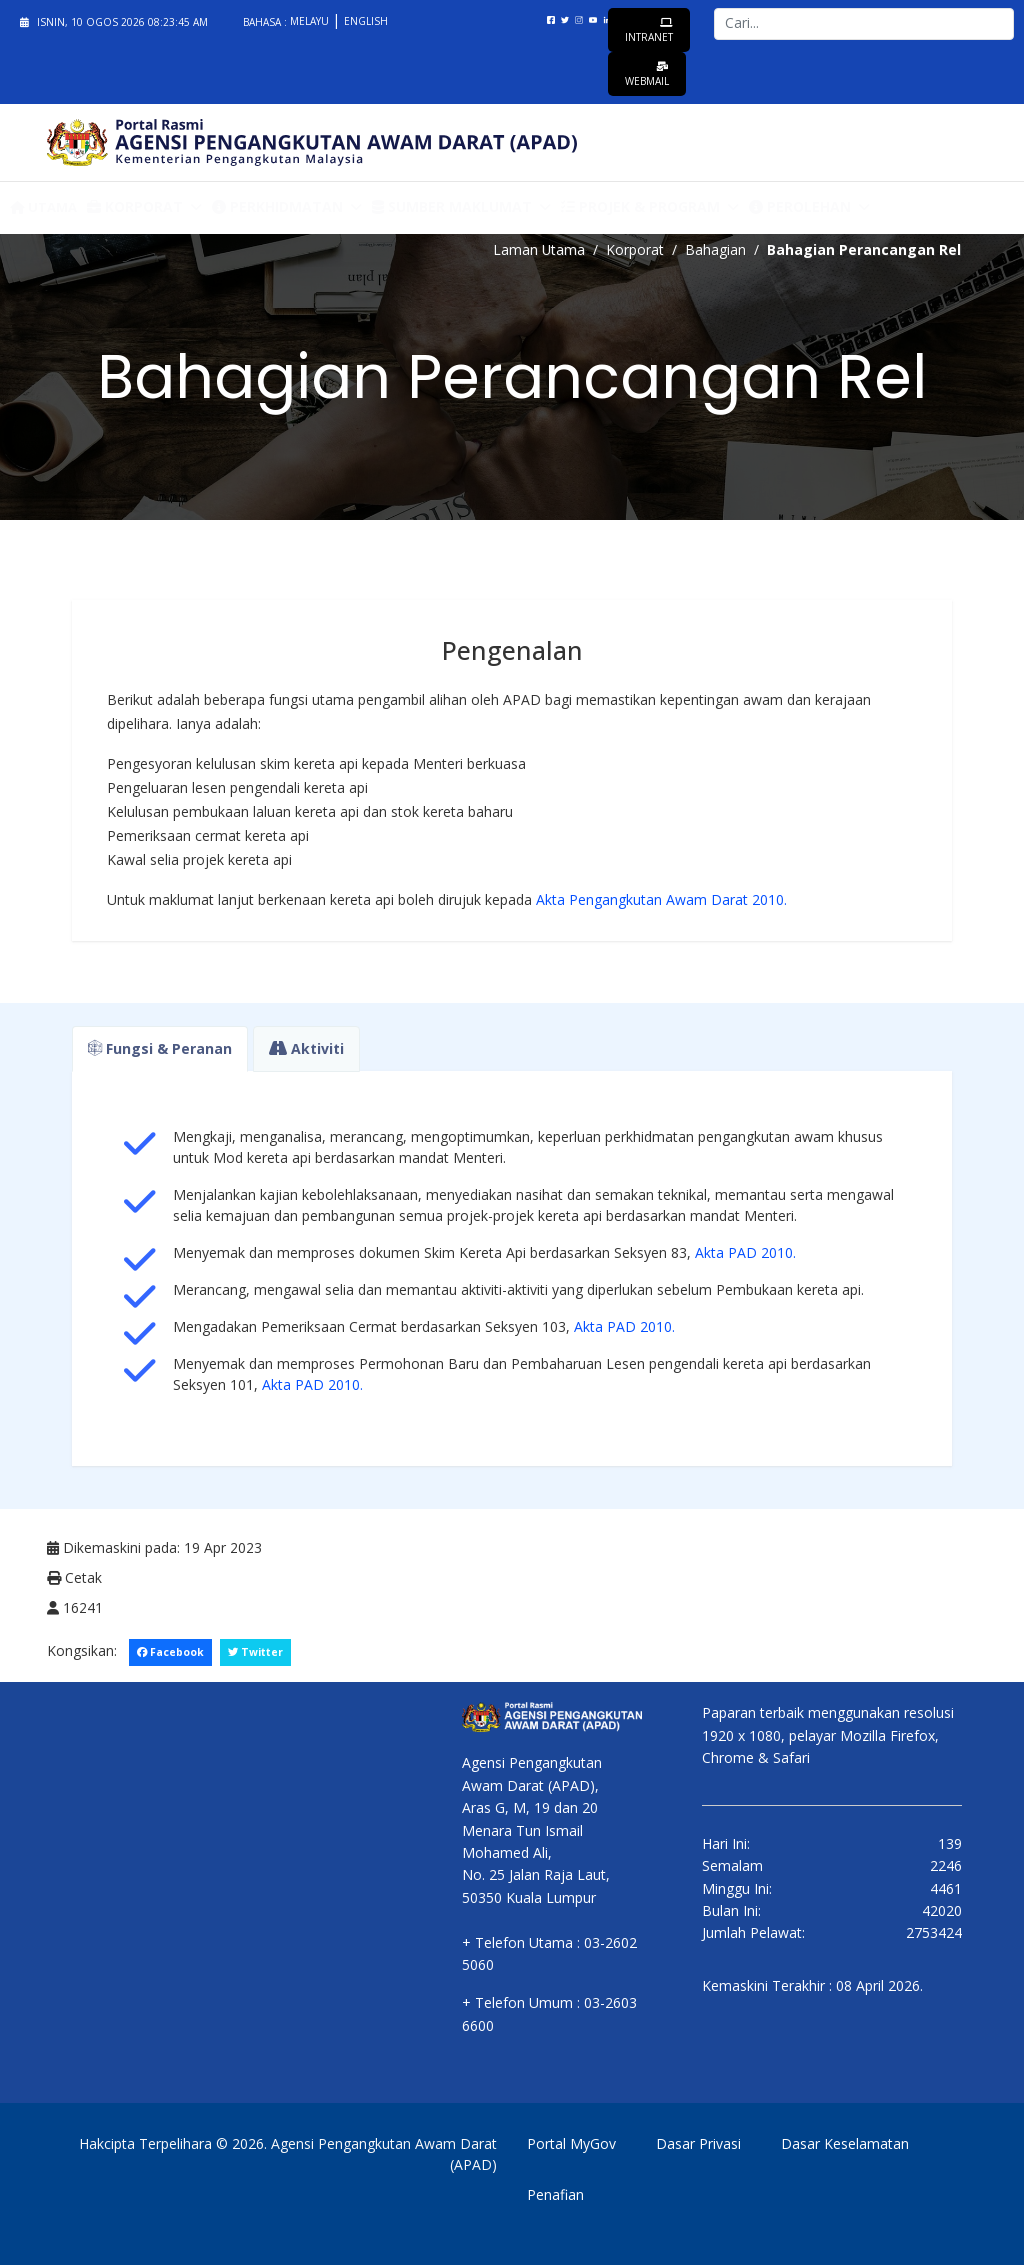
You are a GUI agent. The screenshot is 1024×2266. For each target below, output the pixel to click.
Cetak (74, 1577)
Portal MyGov (571, 2144)
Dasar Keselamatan (845, 2144)
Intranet (649, 30)
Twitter (257, 1652)
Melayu (311, 21)
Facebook (171, 1652)
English (366, 21)
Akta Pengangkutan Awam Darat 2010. (661, 899)
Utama (43, 207)
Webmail (647, 74)
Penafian (555, 2195)
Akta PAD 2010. (743, 1252)
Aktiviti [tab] (306, 1048)
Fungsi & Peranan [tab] (160, 1048)
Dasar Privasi (698, 2144)
